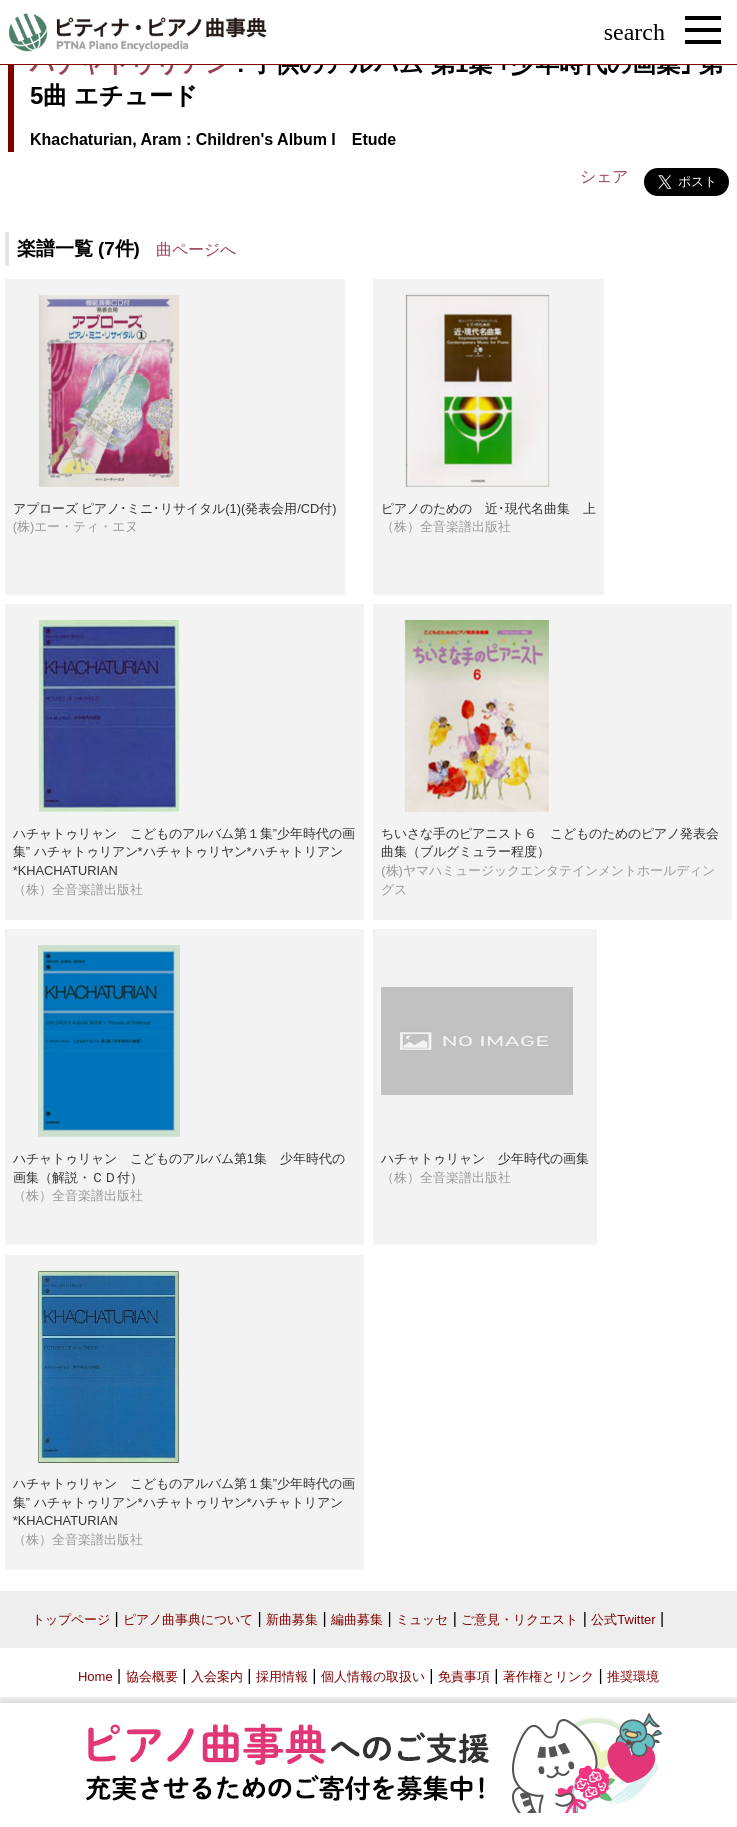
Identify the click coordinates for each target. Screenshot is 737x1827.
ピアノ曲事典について (188, 1619)
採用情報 (282, 1676)
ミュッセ (422, 1619)
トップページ (71, 1619)
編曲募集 (357, 1619)
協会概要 (152, 1676)
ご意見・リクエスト (519, 1619)
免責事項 (464, 1676)
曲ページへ (196, 249)
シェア (604, 176)
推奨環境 (633, 1676)
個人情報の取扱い (373, 1676)
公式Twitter (623, 1619)
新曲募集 (292, 1619)
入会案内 (217, 1676)
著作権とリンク (548, 1676)
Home (95, 1676)
